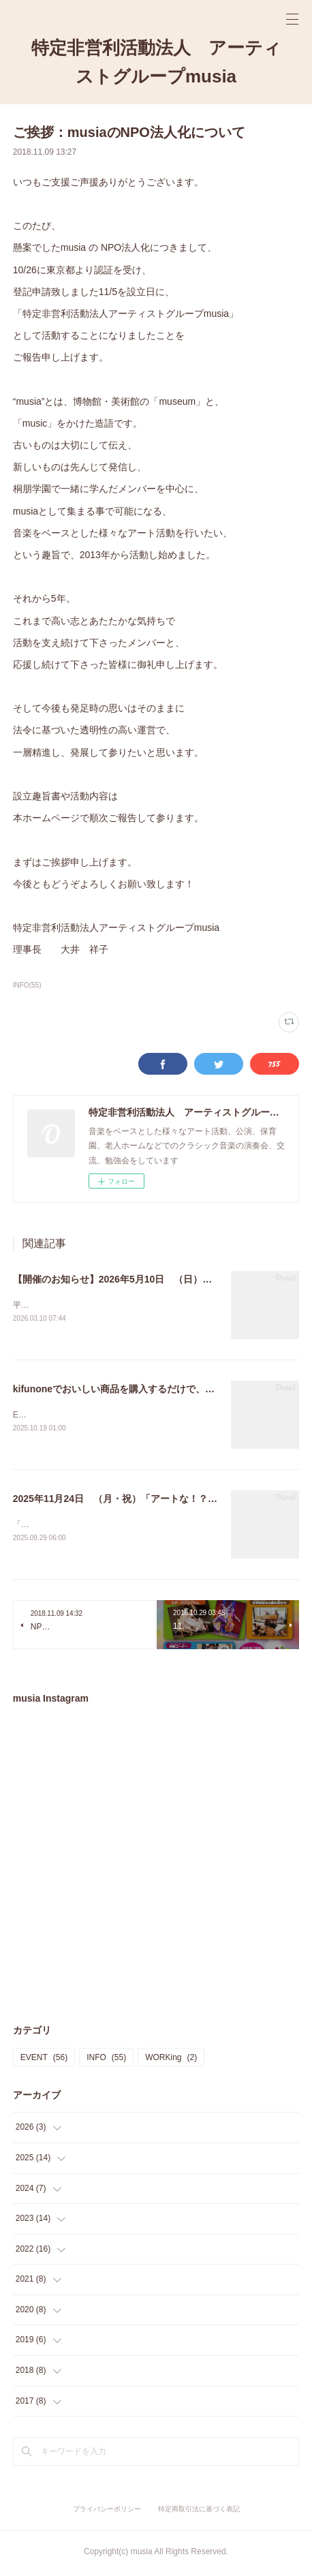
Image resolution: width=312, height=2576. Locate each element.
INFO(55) (27, 985)
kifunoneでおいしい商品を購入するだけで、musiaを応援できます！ (161, 1389)
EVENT (43, 2060)
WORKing (171, 2060)
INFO (106, 2060)
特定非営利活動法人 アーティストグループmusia (156, 62)
